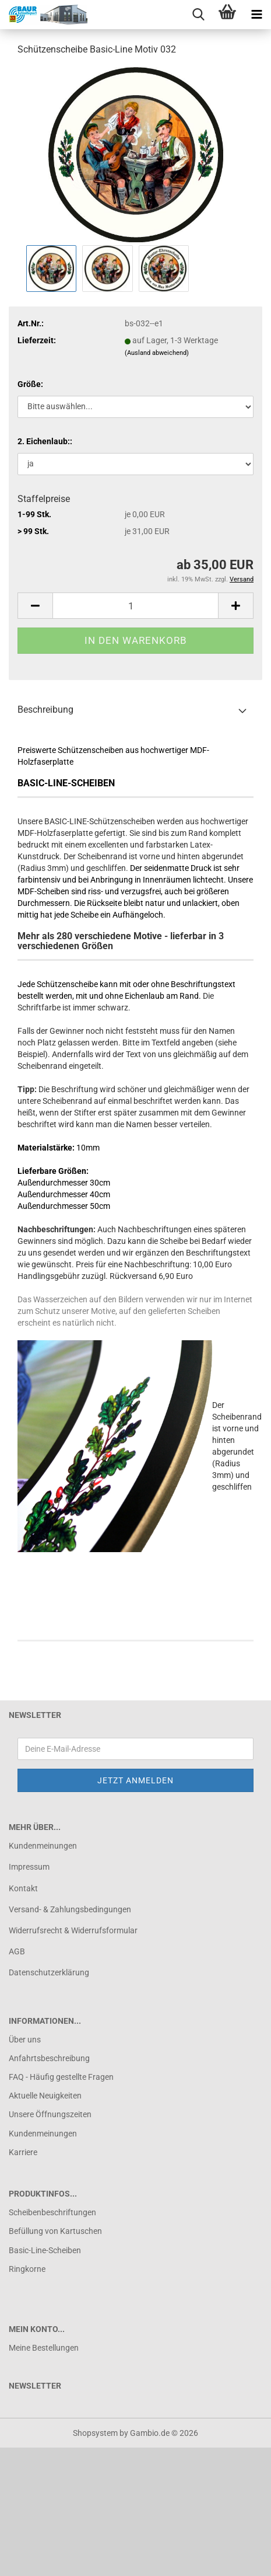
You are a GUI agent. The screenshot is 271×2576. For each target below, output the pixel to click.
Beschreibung (45, 709)
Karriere (23, 2152)
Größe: (30, 384)
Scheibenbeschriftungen (52, 2212)
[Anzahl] (135, 605)
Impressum (29, 1866)
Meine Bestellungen (44, 2347)
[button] (34, 605)
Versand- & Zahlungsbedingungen (70, 1909)
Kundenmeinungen (43, 1845)
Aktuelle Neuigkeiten (45, 2095)
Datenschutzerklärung (49, 1972)
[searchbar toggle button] (198, 14)
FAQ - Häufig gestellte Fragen (61, 2077)
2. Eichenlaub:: (44, 441)
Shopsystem (95, 2433)
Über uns (25, 2039)
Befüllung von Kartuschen (55, 2231)
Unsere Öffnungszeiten (50, 2114)
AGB (17, 1951)
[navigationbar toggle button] (256, 14)
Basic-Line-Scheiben (45, 2250)
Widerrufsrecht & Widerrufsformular (73, 1930)
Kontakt (23, 1888)
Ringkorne (27, 2269)
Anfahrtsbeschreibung (49, 2058)
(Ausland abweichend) (157, 353)
